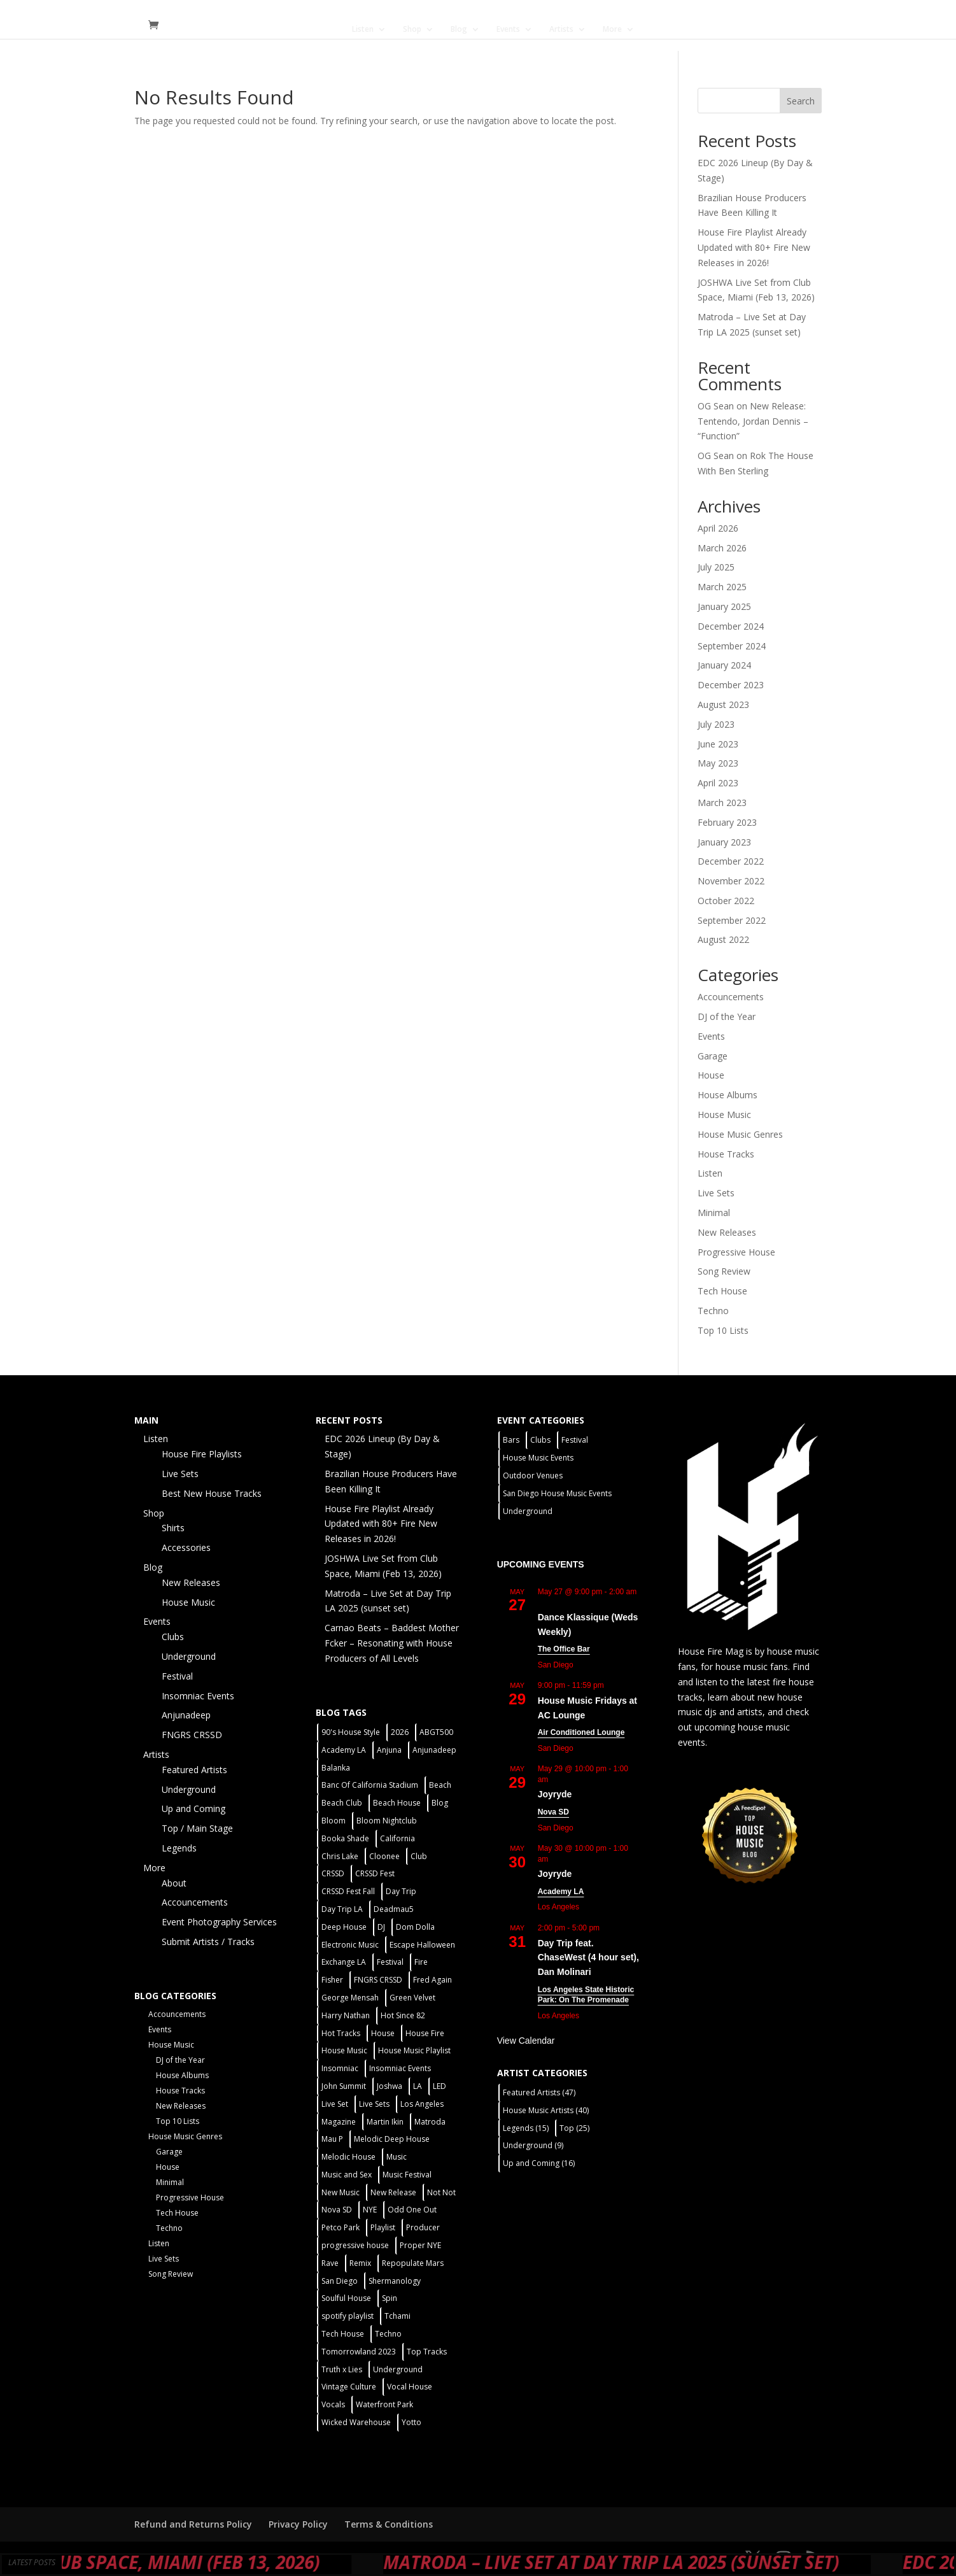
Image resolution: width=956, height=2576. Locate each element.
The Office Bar (564, 1649)
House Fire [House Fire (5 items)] (424, 2033)
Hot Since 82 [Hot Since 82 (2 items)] (403, 2015)
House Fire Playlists (202, 1454)
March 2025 (722, 587)
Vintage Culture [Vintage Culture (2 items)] (348, 2386)
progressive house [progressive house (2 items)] (355, 2245)
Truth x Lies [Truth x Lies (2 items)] (341, 2369)
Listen (363, 29)
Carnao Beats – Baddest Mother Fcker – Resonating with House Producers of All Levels (392, 1643)
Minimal (714, 1213)
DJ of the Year (727, 1016)
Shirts (173, 1528)
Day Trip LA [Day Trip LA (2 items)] (342, 1909)
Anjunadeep (186, 1715)
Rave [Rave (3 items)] (330, 2263)
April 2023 (718, 783)
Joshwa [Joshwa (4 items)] (389, 2086)
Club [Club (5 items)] (419, 1856)
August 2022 (723, 939)
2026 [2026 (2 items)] (400, 1732)
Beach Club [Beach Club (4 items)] (341, 1802)
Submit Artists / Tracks (208, 1942)
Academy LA (561, 1891)
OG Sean (716, 406)
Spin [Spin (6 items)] (389, 2298)
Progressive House (736, 1252)
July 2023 (716, 724)
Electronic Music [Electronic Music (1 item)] (350, 1944)
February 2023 (727, 822)
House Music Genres (740, 1134)
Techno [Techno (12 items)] (388, 2333)
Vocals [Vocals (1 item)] (333, 2404)
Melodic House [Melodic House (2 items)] (348, 2156)
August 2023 (723, 704)
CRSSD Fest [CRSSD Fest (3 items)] (375, 1873)
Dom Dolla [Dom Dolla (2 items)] (415, 1926)
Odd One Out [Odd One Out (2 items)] (412, 2209)
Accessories (186, 1547)
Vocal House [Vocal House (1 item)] (409, 2386)
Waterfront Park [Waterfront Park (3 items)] (384, 2404)
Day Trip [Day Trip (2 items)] (401, 1891)
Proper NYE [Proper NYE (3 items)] (420, 2245)
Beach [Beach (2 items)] (440, 1785)
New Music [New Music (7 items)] (340, 2192)
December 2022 (731, 861)
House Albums (727, 1095)
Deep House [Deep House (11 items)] (344, 1926)
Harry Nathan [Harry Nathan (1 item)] (345, 2015)
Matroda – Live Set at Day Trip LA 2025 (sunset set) (685, 2562)
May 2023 (718, 763)
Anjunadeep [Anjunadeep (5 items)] (434, 1749)
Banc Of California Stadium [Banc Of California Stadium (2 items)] (369, 1785)
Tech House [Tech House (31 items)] (342, 2333)
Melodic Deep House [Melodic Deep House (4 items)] (392, 2139)
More (612, 29)
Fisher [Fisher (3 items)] (332, 1979)
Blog (459, 29)
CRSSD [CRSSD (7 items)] (332, 1873)
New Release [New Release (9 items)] (393, 2192)
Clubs (173, 1637)
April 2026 (718, 528)
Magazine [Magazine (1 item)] (338, 2121)
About (174, 1883)
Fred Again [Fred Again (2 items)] (432, 1979)
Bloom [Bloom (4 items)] (333, 1820)
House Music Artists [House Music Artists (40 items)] (546, 2110)
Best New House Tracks (212, 1493)
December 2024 (731, 626)
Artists (561, 29)
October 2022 (726, 901)
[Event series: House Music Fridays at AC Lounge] (611, 1685)
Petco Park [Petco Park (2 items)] (340, 2227)
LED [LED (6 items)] (439, 2086)
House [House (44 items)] (383, 2033)
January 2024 (724, 665)
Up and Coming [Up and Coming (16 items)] (539, 2163)
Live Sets (716, 1193)
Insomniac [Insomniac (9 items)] (339, 2068)
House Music (724, 1114)
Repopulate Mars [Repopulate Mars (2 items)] (413, 2263)
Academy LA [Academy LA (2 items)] (343, 1749)
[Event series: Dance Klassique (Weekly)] (543, 1601)
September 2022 (732, 920)
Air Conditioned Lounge (581, 1732)
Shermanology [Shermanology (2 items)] (395, 2280)
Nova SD (553, 1812)
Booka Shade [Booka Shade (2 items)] (345, 1838)
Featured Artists (194, 1770)
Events (508, 29)
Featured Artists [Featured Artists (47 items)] (539, 2092)
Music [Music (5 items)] (396, 2156)
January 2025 (724, 606)
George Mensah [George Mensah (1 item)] (350, 1997)
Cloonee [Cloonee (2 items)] (384, 1856)
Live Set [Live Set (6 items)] (334, 2103)
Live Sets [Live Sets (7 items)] (374, 2103)
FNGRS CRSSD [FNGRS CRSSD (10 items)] (378, 1979)
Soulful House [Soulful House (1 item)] (346, 2298)
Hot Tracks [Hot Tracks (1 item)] (340, 2033)
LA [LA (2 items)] (417, 2086)
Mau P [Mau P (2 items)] (332, 2139)
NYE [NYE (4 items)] (370, 2209)
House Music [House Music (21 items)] (344, 2050)
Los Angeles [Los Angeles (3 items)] (422, 2103)
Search (801, 101)
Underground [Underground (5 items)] (398, 2369)
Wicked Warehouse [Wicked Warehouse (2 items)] (356, 2422)
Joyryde (555, 1794)
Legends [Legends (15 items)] (526, 2128)
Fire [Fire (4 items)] (421, 1962)
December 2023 (731, 685)
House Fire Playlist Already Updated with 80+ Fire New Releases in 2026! (754, 247)
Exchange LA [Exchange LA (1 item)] (343, 1962)
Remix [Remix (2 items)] (360, 2263)
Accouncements (731, 997)
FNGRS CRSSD (192, 1735)
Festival (177, 1676)
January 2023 (724, 842)
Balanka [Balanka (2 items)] (335, 1767)
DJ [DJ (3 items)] (381, 1926)
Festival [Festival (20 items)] (390, 1962)
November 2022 (731, 881)
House (711, 1075)
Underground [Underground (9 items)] (533, 2145)
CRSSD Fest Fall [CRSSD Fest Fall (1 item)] (348, 1891)
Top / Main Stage (197, 1828)
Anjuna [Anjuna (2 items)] (389, 1749)
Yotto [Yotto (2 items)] (411, 2422)
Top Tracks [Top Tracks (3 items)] (427, 2351)
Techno (713, 1311)
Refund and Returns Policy (193, 2524)
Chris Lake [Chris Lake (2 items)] (339, 1856)
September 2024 (732, 646)
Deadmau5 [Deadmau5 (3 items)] (394, 1909)
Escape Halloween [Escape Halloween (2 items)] (422, 1944)
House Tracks (726, 1154)
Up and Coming (193, 1808)
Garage (713, 1056)
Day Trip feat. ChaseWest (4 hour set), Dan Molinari (588, 1957)
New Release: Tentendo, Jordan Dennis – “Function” (753, 421)
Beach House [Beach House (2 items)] (397, 1802)
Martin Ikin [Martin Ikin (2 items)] (385, 2121)
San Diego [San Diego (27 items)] (339, 2280)
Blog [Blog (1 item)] (440, 1802)
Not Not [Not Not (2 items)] (441, 2192)
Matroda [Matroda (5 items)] (430, 2121)
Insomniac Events (198, 1696)
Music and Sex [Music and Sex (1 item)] (346, 2174)
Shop (412, 29)
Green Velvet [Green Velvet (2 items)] (412, 1997)
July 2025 (716, 567)
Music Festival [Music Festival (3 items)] (407, 2174)
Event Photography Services (219, 1922)
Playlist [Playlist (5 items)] (382, 2227)
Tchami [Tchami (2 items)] (397, 2316)
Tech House (722, 1291)
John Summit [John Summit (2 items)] (343, 2086)
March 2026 (722, 548)
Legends (179, 1848)
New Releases (727, 1232)
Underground (189, 1656)
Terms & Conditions (388, 2524)
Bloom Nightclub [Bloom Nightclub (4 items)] (386, 1820)
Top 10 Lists (723, 1330)
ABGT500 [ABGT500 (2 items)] (436, 1732)
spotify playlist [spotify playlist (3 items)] (347, 2316)
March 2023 (722, 802)
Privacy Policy (298, 2524)
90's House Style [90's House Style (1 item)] (350, 1732)
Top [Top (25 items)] (574, 2128)
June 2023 (718, 744)
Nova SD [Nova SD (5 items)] (336, 2209)
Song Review (724, 1271)
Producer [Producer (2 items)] (423, 2227)
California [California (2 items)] (397, 1838)
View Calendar (526, 2040)
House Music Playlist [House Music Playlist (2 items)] (414, 2050)
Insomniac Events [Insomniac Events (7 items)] (400, 2068)
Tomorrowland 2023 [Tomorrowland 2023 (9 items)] (358, 2351)
